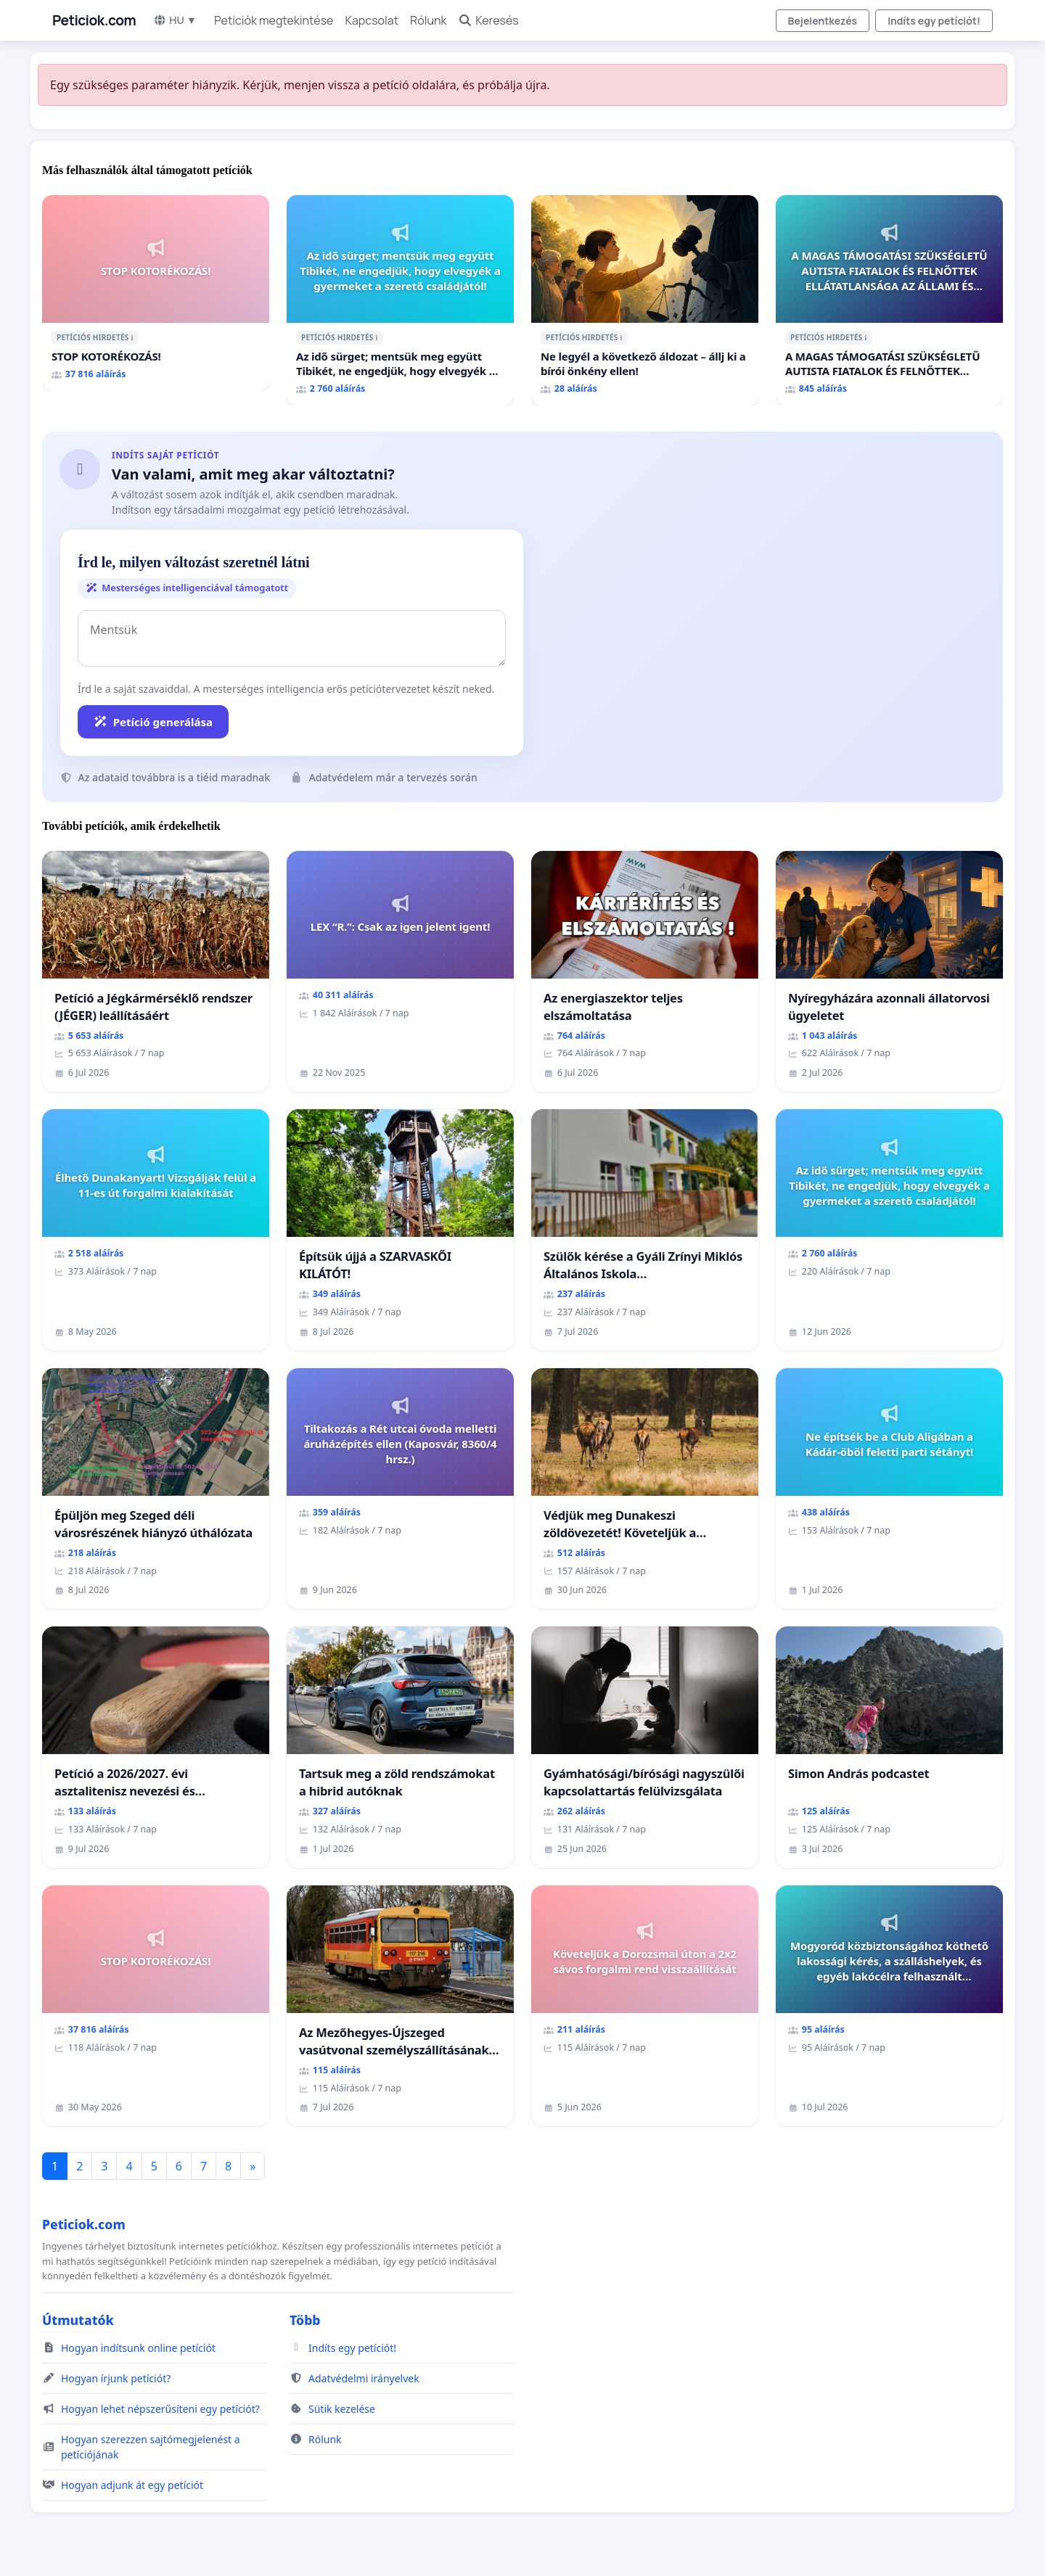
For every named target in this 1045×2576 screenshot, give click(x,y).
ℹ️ (132, 337)
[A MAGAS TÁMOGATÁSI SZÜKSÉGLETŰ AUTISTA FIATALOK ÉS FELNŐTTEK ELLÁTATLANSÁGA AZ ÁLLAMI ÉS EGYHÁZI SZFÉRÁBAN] (889, 300)
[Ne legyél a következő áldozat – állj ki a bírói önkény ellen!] (644, 300)
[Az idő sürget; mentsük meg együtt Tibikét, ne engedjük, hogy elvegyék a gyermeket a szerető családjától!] (400, 300)
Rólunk (428, 20)
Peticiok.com (94, 20)
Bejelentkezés (823, 21)
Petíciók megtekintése (274, 20)
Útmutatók (78, 2320)
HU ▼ (175, 20)
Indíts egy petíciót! (934, 21)
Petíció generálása (153, 722)
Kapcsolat (371, 20)
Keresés (488, 20)
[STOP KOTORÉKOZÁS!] (155, 293)
